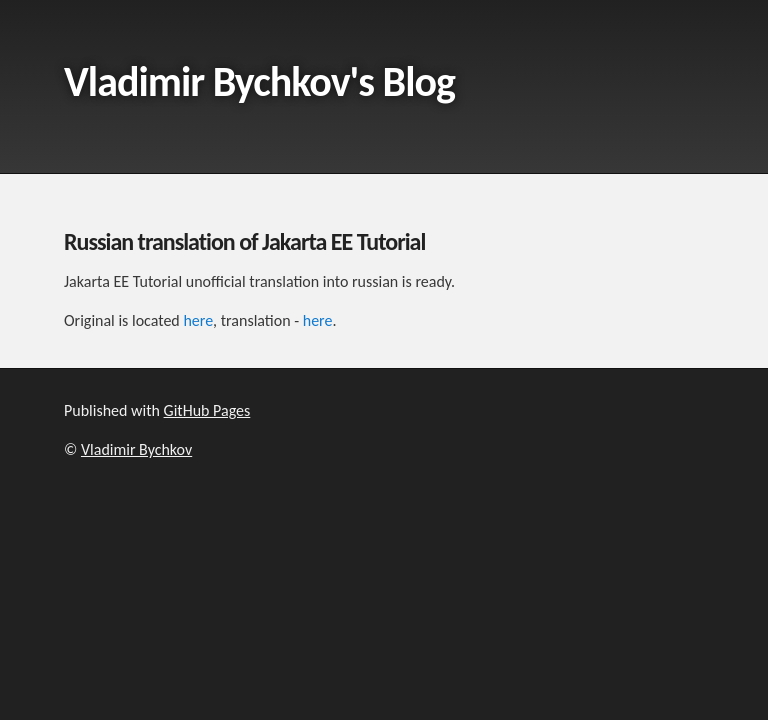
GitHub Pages (207, 410)
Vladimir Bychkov (136, 449)
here (198, 320)
